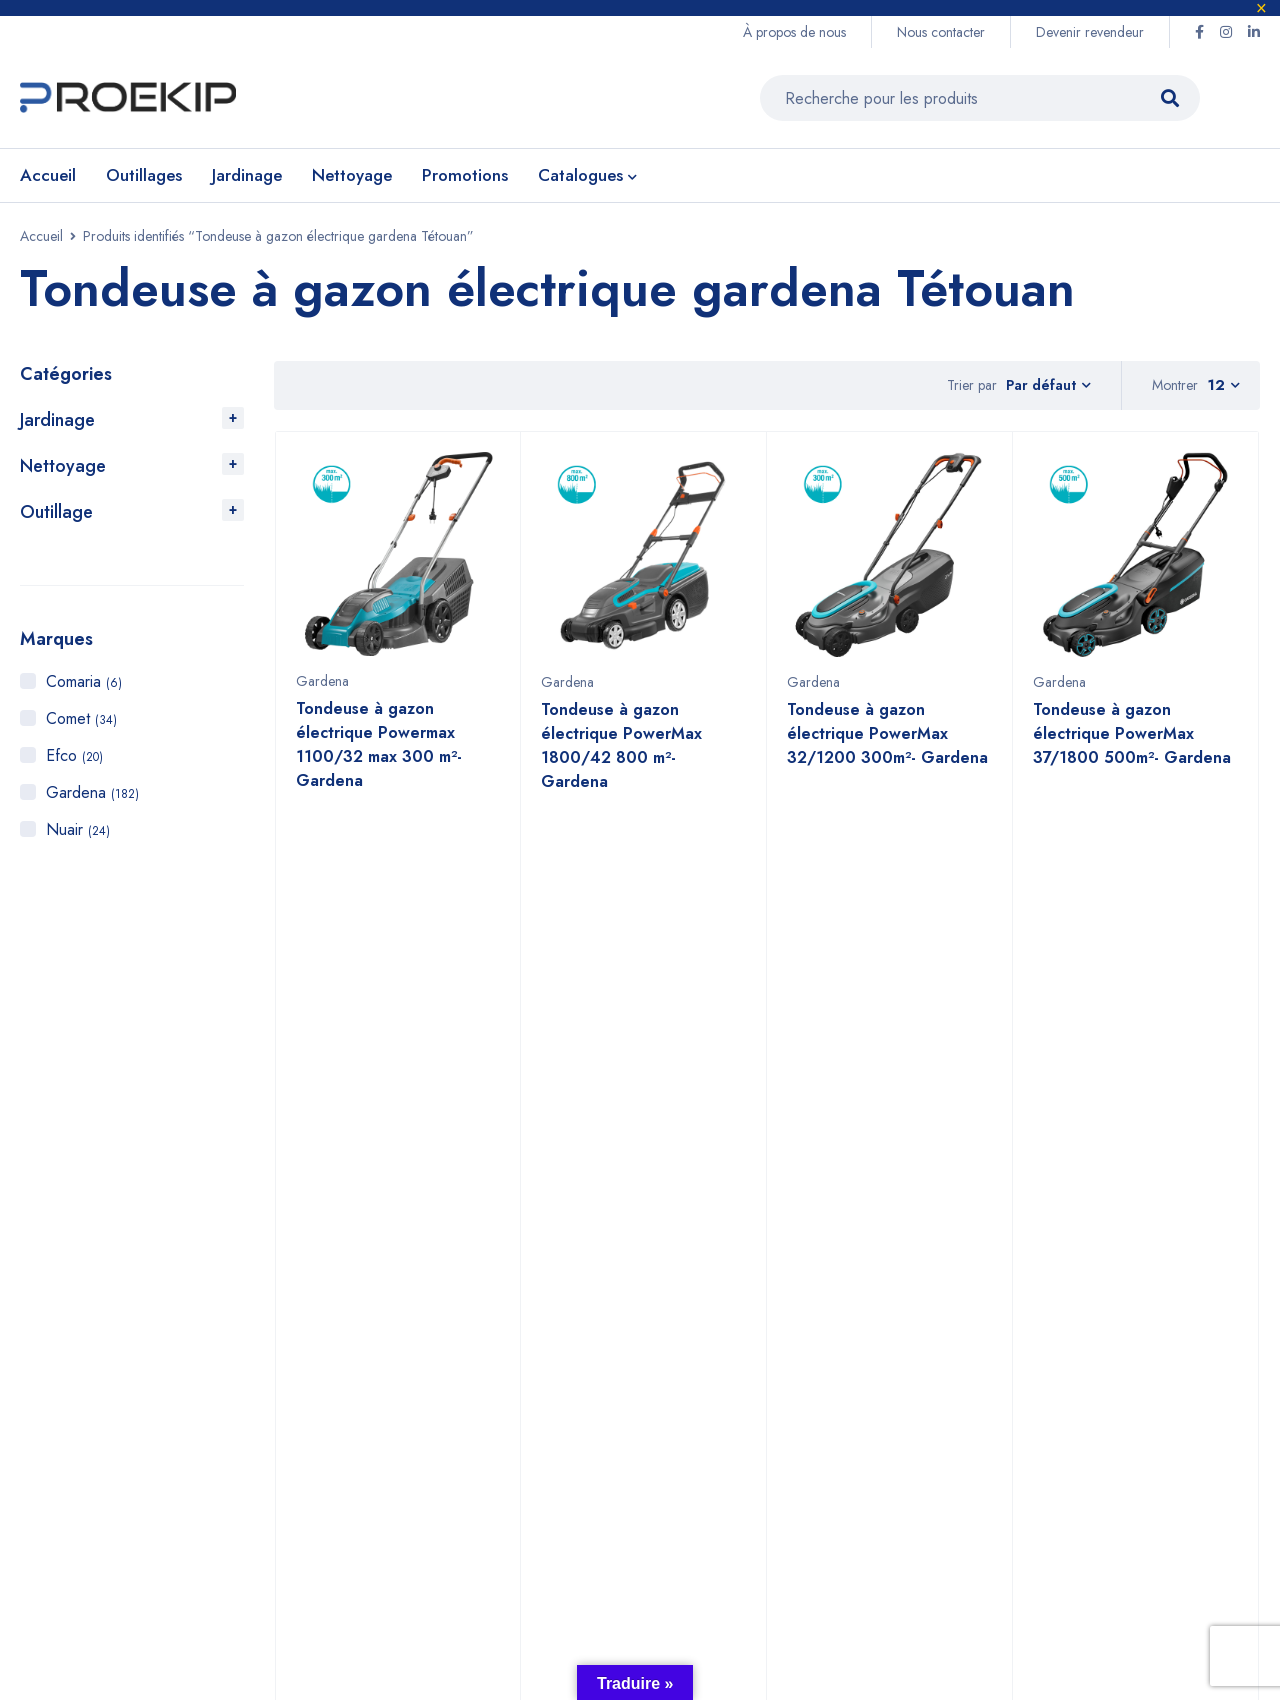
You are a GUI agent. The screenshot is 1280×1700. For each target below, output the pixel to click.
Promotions (798, 1460)
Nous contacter (941, 32)
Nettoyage (63, 466)
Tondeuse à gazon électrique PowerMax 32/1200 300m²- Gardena (887, 743)
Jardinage (57, 420)
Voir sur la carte (64, 1401)
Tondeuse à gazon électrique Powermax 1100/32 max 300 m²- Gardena (379, 754)
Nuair (78, 829)
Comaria (84, 681)
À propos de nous (794, 32)
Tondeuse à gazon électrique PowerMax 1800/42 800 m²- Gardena (621, 755)
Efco (74, 755)
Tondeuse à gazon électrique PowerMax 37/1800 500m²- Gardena (1132, 743)
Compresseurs (812, 1428)
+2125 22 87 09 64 (453, 1375)
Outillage (56, 512)
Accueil (41, 236)
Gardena (92, 792)
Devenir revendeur (1090, 32)
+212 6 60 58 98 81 (455, 1334)
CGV (954, 1396)
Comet (81, 718)
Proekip (175, 1589)
